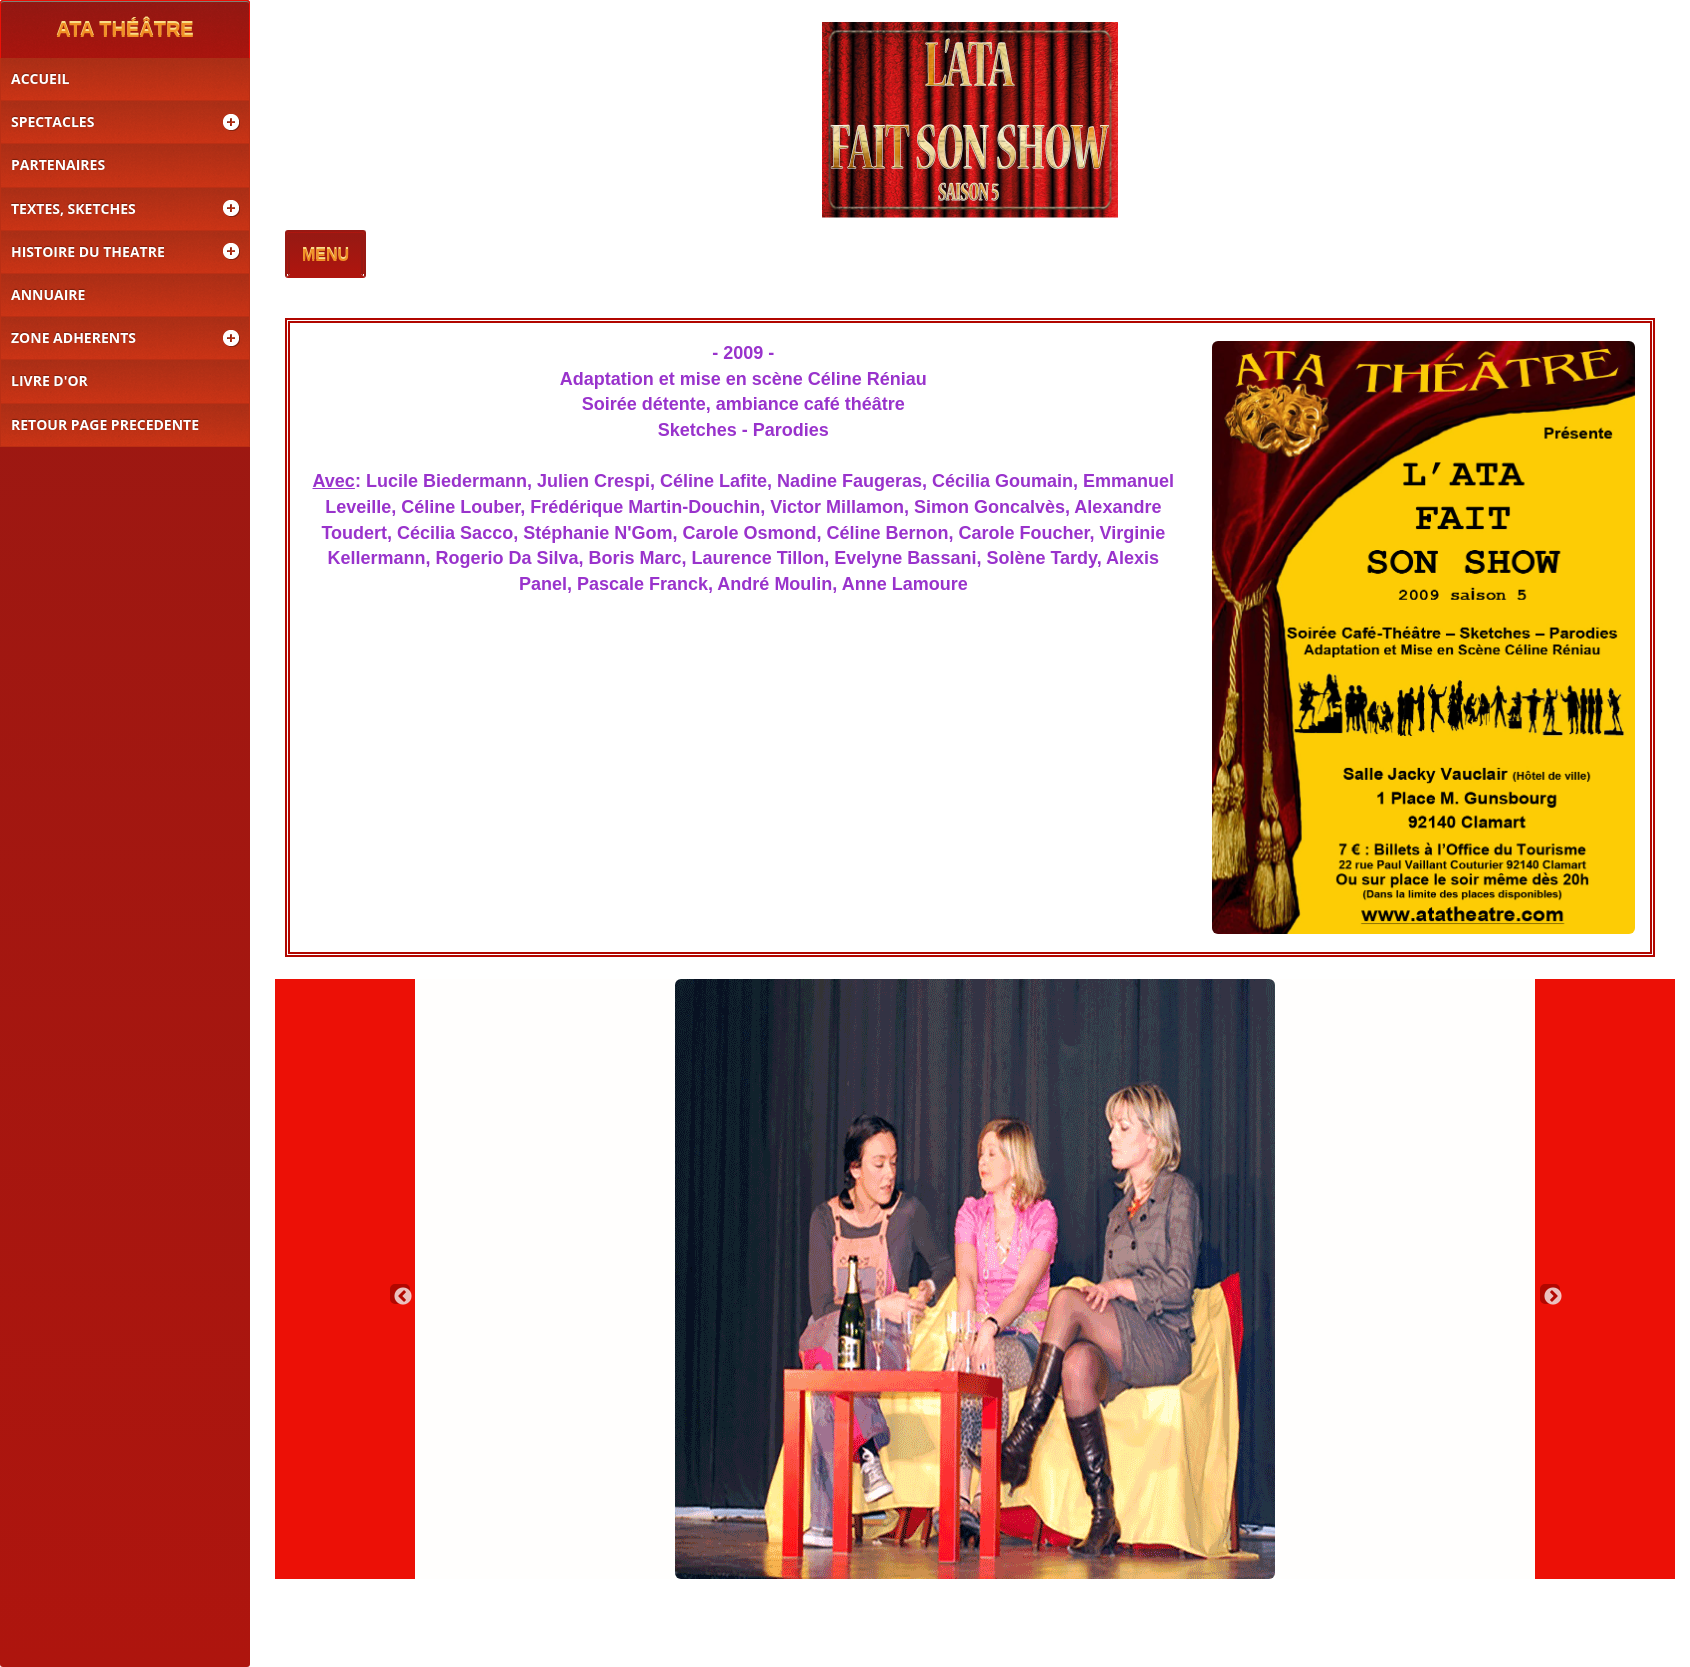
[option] (975, 1279)
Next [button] (1550, 1294)
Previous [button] (400, 1294)
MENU (325, 255)
